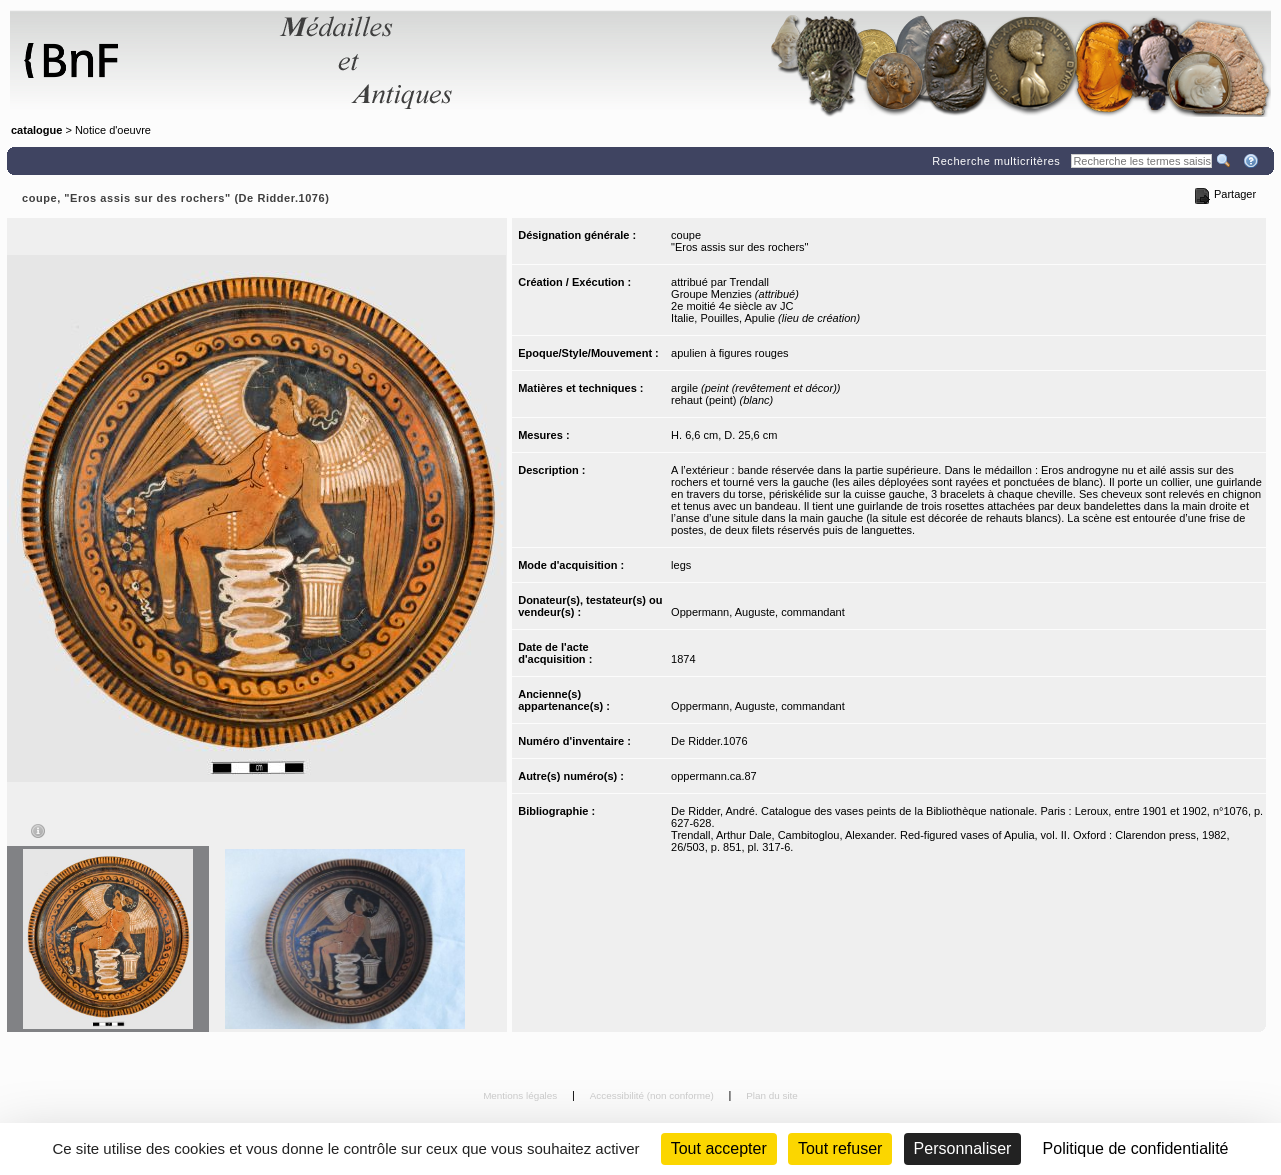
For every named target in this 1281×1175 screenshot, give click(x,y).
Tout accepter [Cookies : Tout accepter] (719, 1148)
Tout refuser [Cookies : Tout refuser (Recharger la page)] (840, 1148)
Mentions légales (521, 1095)
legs (681, 565)
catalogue (36, 130)
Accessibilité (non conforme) (653, 1095)
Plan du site (772, 1095)
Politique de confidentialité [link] (1136, 1148)
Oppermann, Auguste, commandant (758, 612)
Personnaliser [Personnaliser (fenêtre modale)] (963, 1148)
